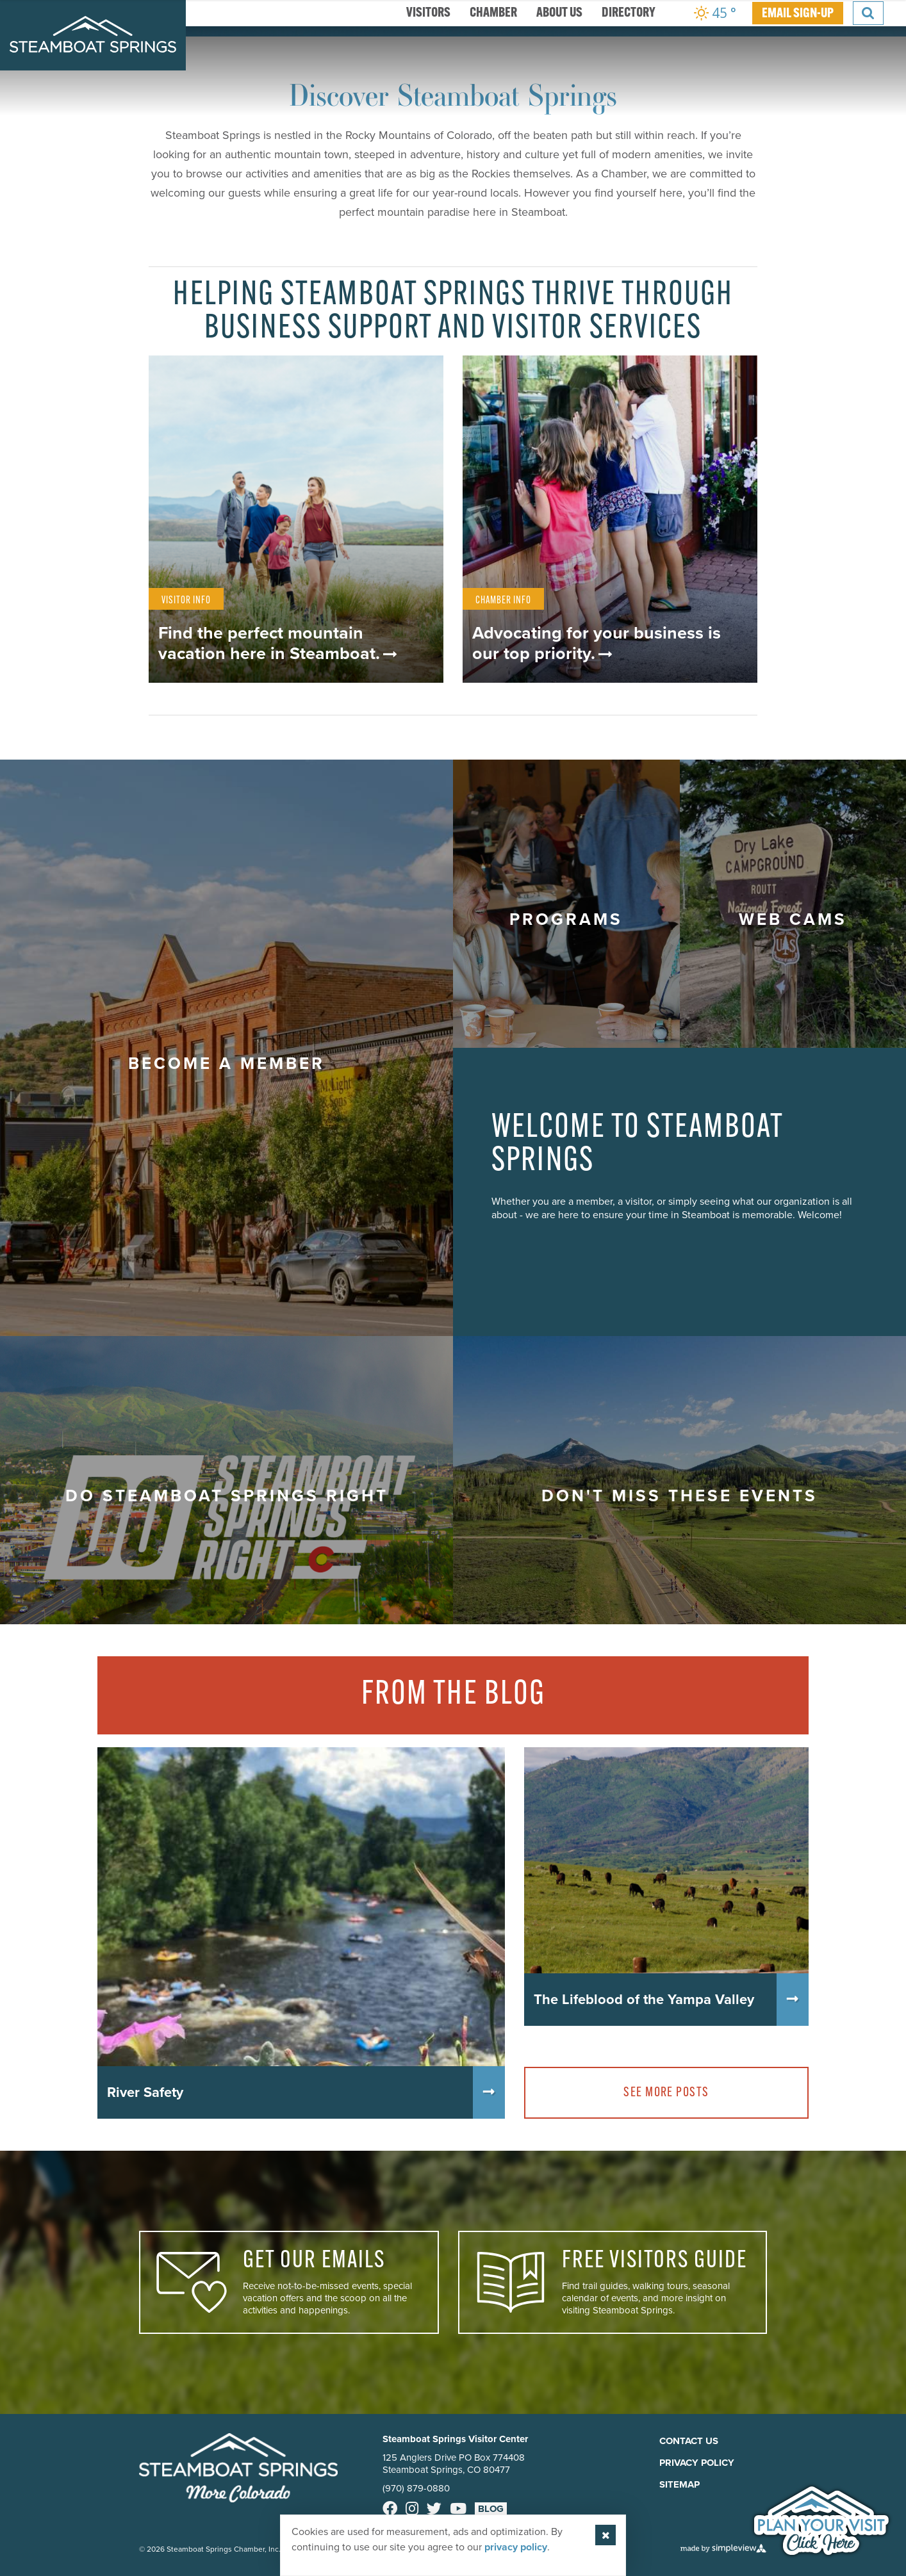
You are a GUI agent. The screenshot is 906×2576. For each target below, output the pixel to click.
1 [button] (424, 506)
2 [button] (443, 506)
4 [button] (481, 506)
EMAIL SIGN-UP (798, 13)
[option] (453, 279)
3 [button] (462, 506)
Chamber (493, 13)
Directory (628, 13)
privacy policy (515, 2546)
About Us (559, 13)
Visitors (428, 13)
